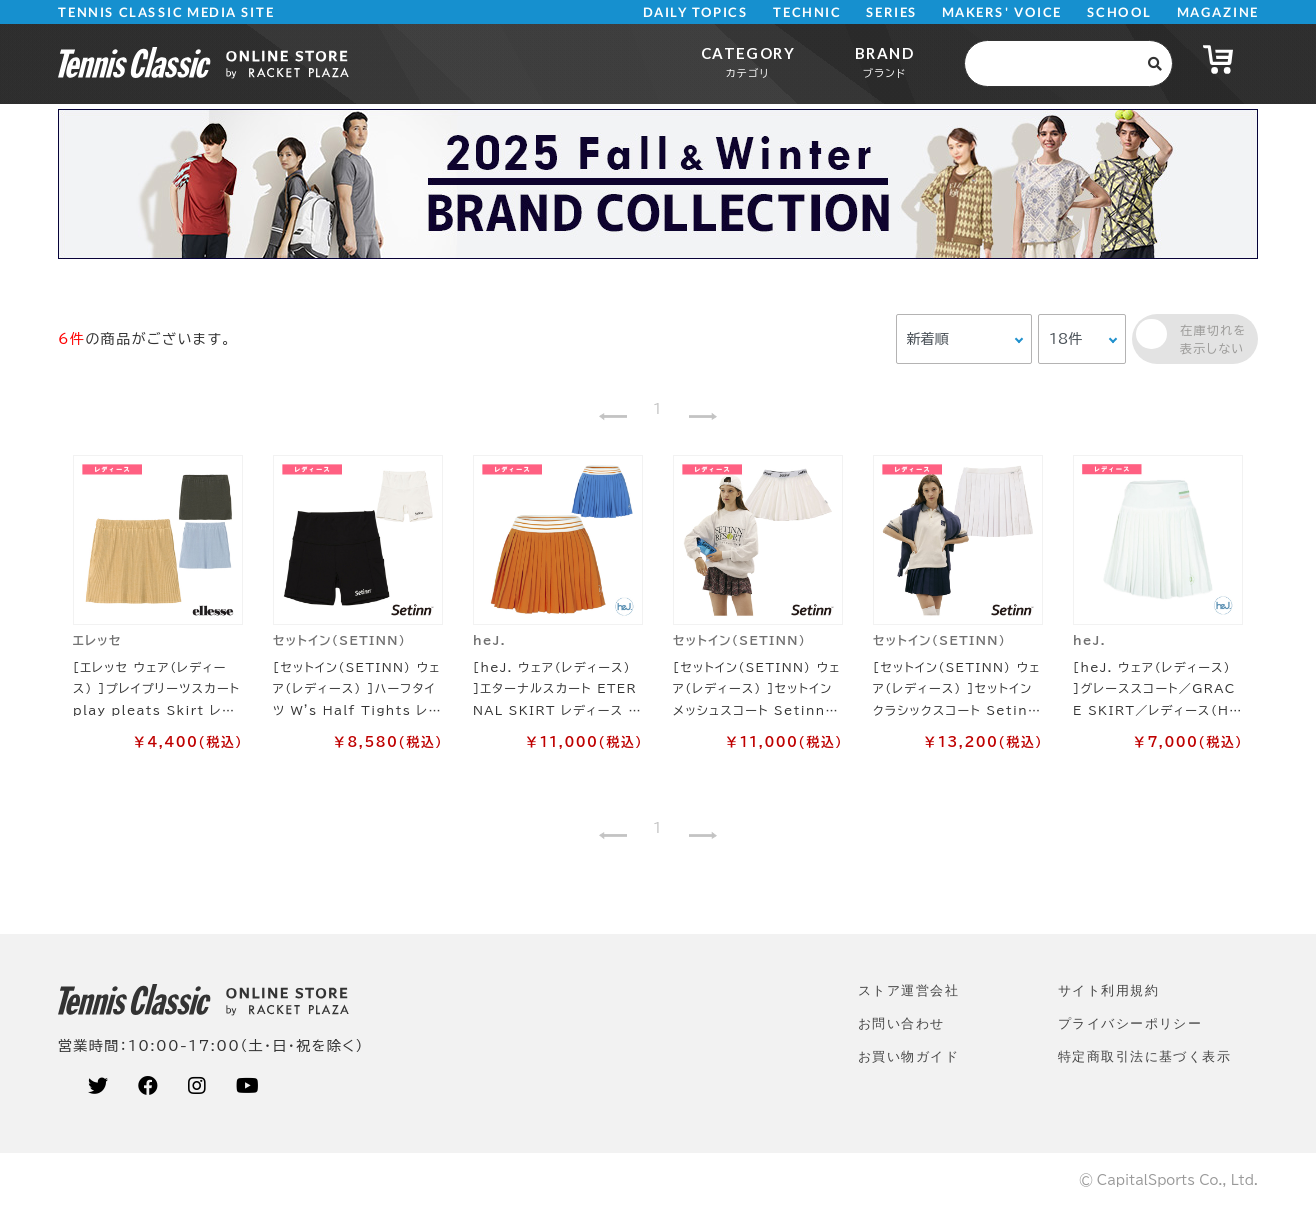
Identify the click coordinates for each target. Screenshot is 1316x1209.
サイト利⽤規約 (1108, 990)
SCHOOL (1119, 12)
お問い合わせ (901, 1023)
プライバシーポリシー (1130, 1023)
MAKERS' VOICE (1002, 12)
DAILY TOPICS (695, 12)
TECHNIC (807, 12)
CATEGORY (748, 61)
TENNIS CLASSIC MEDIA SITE (166, 12)
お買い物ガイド (908, 1056)
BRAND (884, 61)
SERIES (892, 12)
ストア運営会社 (908, 990)
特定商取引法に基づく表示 (1144, 1056)
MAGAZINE (1217, 12)
